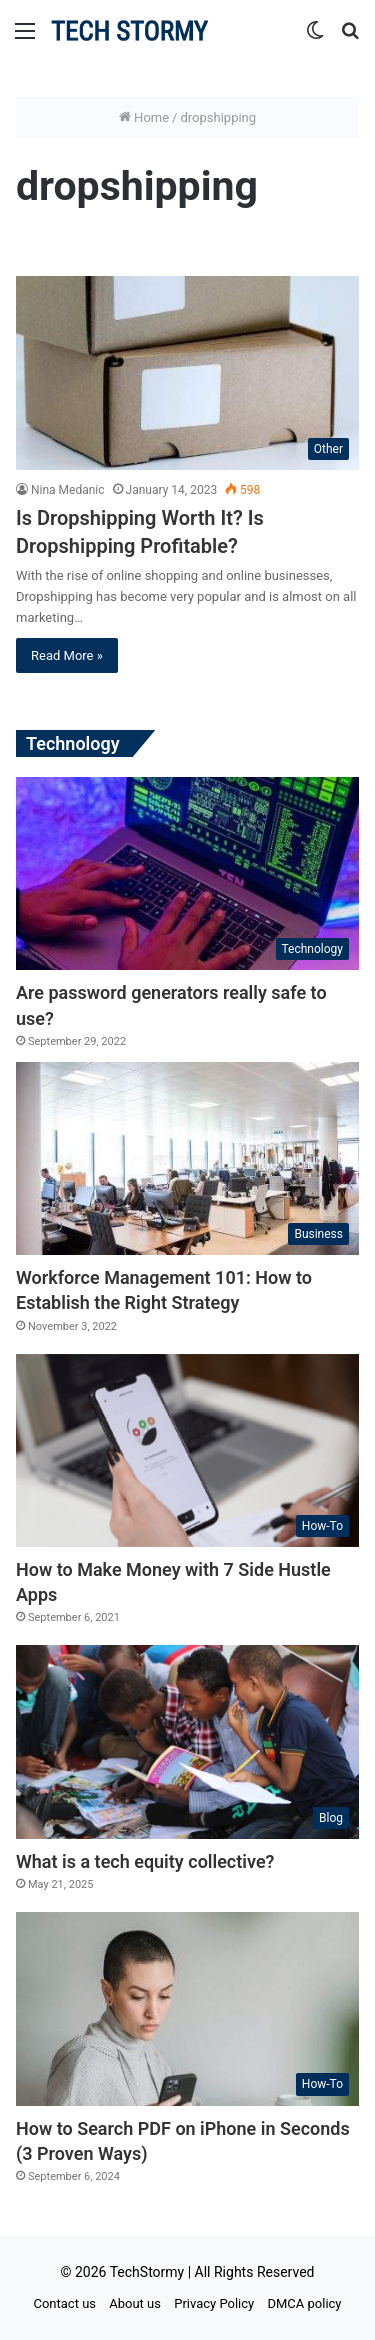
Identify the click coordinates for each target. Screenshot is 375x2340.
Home (144, 117)
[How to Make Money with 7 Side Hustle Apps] (187, 1450)
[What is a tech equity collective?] (187, 1741)
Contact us (64, 2303)
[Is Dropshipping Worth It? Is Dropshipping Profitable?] (187, 372)
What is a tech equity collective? (145, 1861)
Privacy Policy (214, 2303)
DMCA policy (304, 2303)
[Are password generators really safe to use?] (187, 873)
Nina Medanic (68, 490)
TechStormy (147, 2272)
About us (135, 2303)
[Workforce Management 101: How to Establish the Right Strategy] (187, 1158)
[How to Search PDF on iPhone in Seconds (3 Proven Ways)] (187, 2008)
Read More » (67, 655)
